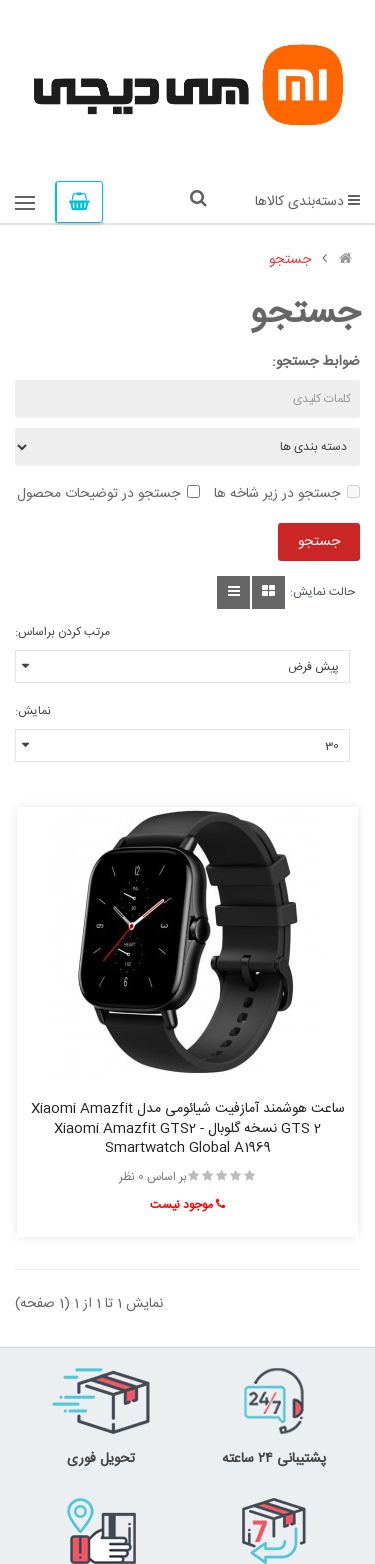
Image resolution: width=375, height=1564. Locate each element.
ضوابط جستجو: (316, 362)
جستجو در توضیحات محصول (108, 494)
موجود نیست (187, 1205)
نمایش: (33, 711)
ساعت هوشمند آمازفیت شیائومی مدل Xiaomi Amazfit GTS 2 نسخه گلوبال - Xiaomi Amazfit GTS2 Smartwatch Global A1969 (188, 1129)
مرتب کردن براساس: (62, 632)
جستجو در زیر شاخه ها (287, 494)
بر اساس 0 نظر (153, 1177)
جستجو (290, 260)
